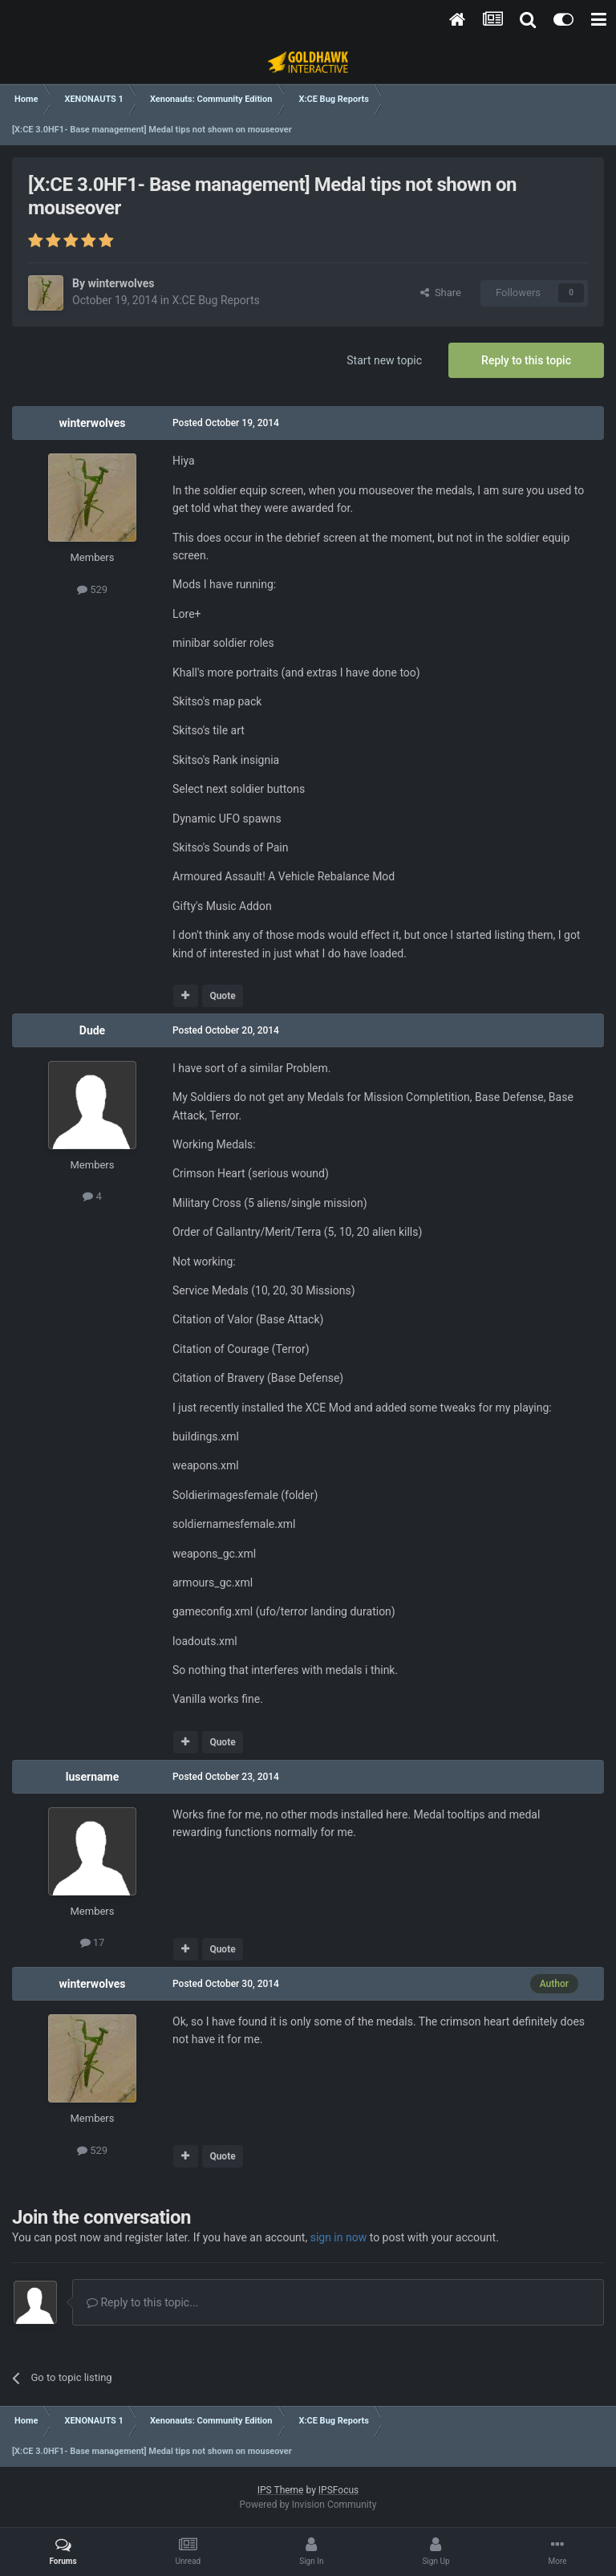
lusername (92, 1776)
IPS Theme (280, 2490)
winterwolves (120, 283)
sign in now (338, 2237)
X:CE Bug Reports (215, 300)
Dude (92, 1030)
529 (92, 589)
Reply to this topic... (142, 2302)
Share (440, 292)
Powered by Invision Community (308, 2504)
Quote (222, 996)
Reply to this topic (526, 360)
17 (92, 1942)
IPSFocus (338, 2490)
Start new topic (384, 360)
